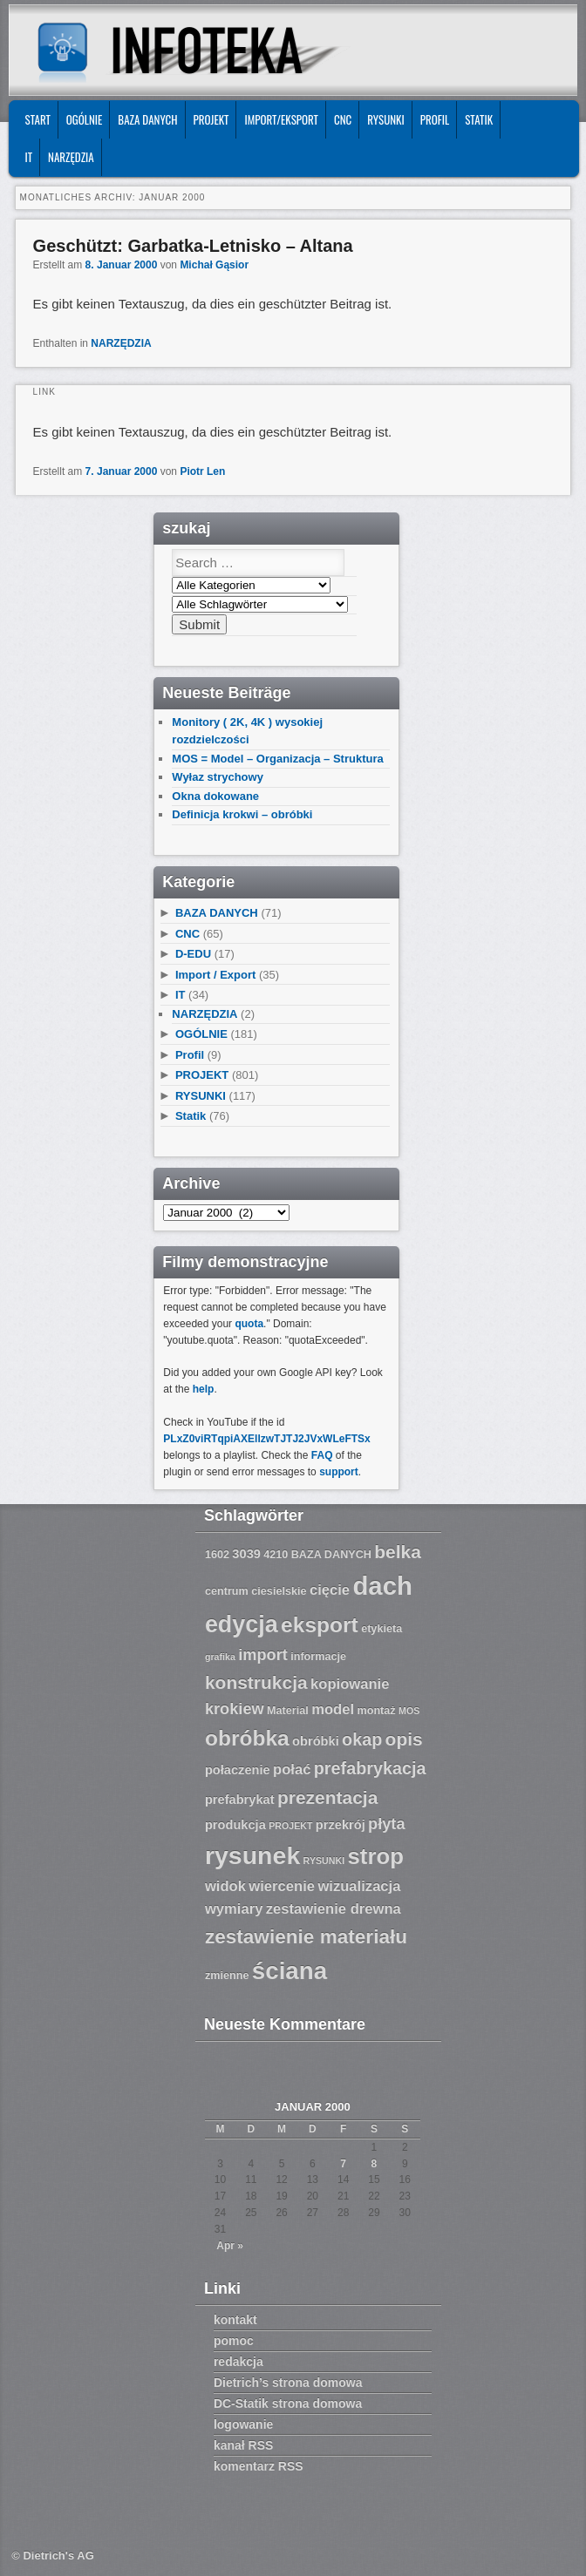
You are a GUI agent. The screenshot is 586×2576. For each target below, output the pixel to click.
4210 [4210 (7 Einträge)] (275, 1555)
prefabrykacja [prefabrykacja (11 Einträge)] (370, 1768)
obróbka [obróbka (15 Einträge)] (247, 1738)
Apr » (229, 2246)
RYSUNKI (386, 119)
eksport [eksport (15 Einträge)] (319, 1625)
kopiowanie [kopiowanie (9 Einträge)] (349, 1684)
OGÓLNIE (84, 119)
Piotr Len (202, 471)
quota (249, 1324)
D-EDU (193, 953)
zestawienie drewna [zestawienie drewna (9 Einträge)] (333, 1909)
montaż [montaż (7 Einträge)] (376, 1711)
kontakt (235, 2320)
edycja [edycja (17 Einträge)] (241, 1624)
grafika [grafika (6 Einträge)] (220, 1656)
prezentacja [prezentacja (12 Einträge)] (327, 1797)
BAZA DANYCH (147, 119)
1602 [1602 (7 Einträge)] (217, 1555)
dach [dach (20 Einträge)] (382, 1585)
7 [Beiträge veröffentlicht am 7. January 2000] (343, 2164)
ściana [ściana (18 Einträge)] (289, 1970)
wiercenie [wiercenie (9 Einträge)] (282, 1886)
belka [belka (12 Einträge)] (397, 1552)
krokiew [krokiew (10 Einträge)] (234, 1709)
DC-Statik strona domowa (288, 2403)
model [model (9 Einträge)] (332, 1709)
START (38, 119)
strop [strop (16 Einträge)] (376, 1856)
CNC (342, 119)
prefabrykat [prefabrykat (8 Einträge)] (240, 1800)
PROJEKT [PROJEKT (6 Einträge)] (290, 1825)
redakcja (238, 2362)
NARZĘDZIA (71, 157)
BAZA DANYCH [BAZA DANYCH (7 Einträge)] (331, 1555)
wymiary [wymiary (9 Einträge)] (233, 1909)
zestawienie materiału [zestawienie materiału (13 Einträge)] (306, 1937)
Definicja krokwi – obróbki (242, 814)
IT (29, 157)
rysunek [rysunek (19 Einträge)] (252, 1855)
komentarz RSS (258, 2466)
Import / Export (215, 974)
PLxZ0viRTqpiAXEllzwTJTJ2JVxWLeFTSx (266, 1439)
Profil (434, 119)
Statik (479, 119)
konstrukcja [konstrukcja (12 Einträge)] (256, 1682)
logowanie (243, 2424)
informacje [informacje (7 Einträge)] (318, 1657)
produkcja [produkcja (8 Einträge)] (235, 1825)
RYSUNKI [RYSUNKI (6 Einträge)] (324, 1860)
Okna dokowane (215, 796)
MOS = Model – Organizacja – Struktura (277, 758)
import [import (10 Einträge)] (263, 1655)
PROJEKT (211, 119)
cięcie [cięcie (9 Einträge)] (330, 1590)
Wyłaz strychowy (217, 776)
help (204, 1389)
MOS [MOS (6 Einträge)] (409, 1710)
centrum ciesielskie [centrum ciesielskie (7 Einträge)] (256, 1591)
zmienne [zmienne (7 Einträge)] (227, 1975)
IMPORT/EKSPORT (281, 119)
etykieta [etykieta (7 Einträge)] (381, 1629)
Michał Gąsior (214, 265)
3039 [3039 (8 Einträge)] (246, 1554)
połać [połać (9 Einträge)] (291, 1769)
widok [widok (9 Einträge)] (225, 1886)
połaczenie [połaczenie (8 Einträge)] (237, 1770)
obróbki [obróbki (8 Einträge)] (315, 1741)
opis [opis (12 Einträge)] (404, 1739)
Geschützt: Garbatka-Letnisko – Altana (193, 245)
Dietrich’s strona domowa (288, 2383)
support (338, 1472)
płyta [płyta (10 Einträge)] (386, 1824)
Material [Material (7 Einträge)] (288, 1711)
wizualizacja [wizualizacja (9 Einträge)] (358, 1886)
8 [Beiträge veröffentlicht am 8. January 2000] (374, 2164)
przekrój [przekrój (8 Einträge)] (340, 1825)
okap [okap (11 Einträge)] (362, 1739)
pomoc (234, 2341)
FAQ (322, 1455)
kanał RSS (243, 2445)
